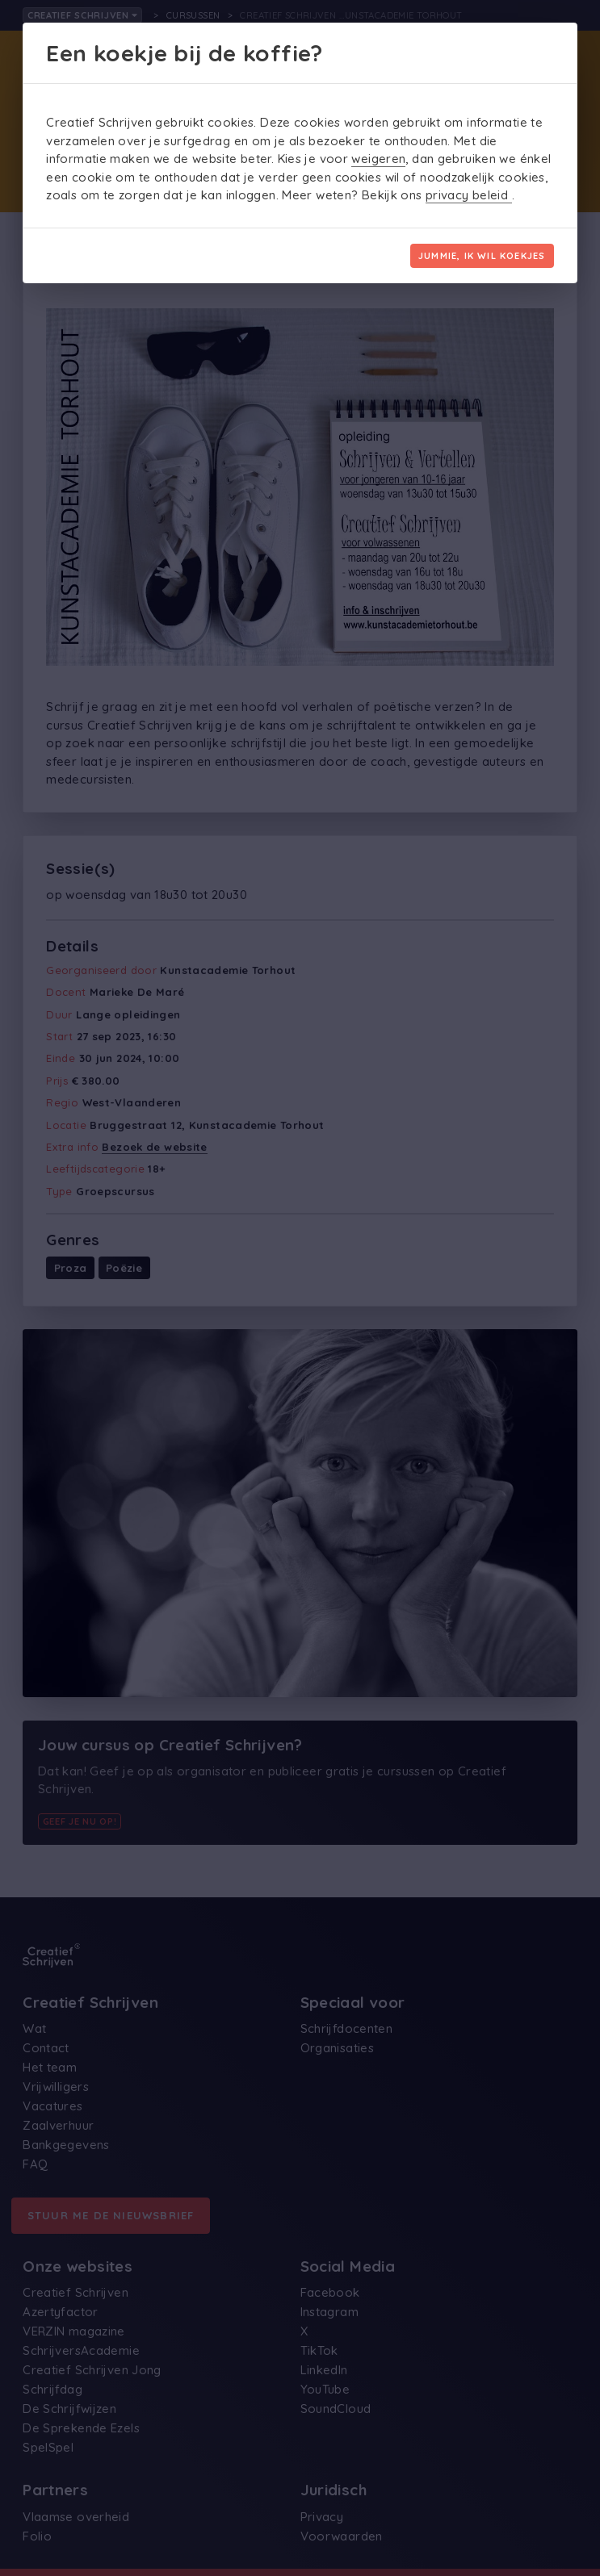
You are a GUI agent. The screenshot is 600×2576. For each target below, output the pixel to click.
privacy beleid (469, 195)
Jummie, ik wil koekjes (481, 255)
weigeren (378, 158)
